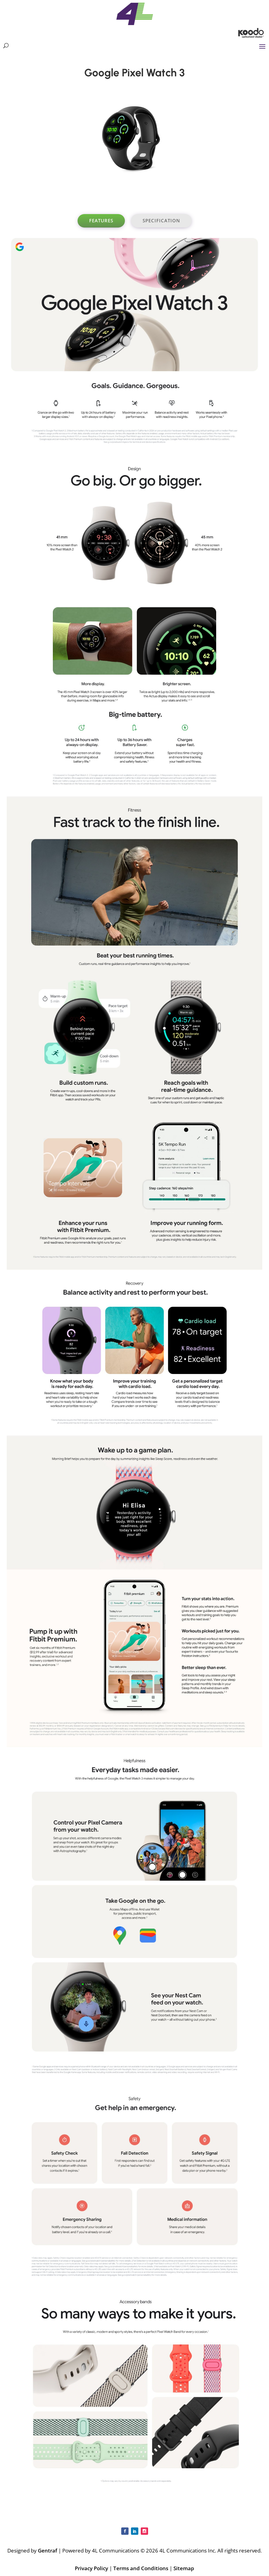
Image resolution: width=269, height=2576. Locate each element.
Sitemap (183, 2568)
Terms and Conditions (140, 2568)
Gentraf (47, 2550)
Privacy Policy (91, 2568)
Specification (161, 220)
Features (101, 220)
